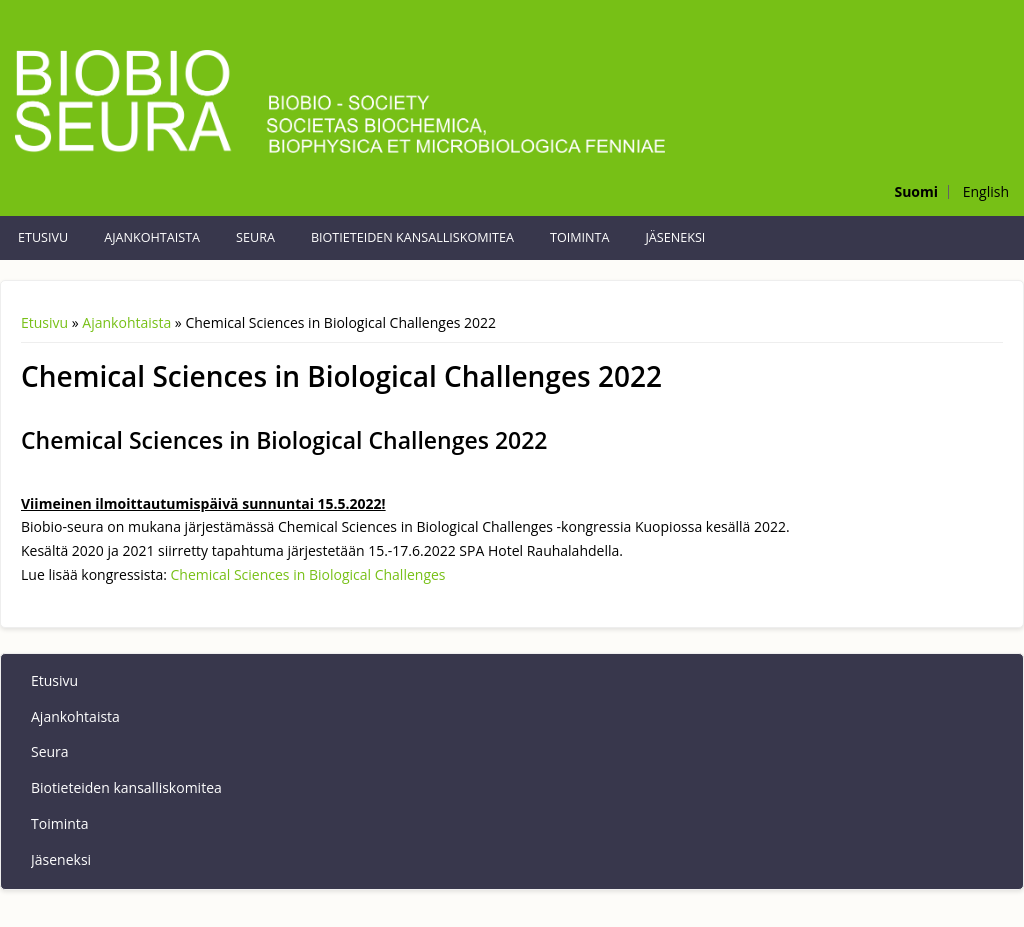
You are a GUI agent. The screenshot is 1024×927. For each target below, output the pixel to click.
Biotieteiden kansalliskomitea (412, 237)
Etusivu (43, 237)
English (986, 191)
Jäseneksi (675, 237)
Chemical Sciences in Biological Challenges (308, 574)
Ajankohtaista (152, 237)
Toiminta (579, 237)
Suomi (916, 191)
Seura (255, 237)
